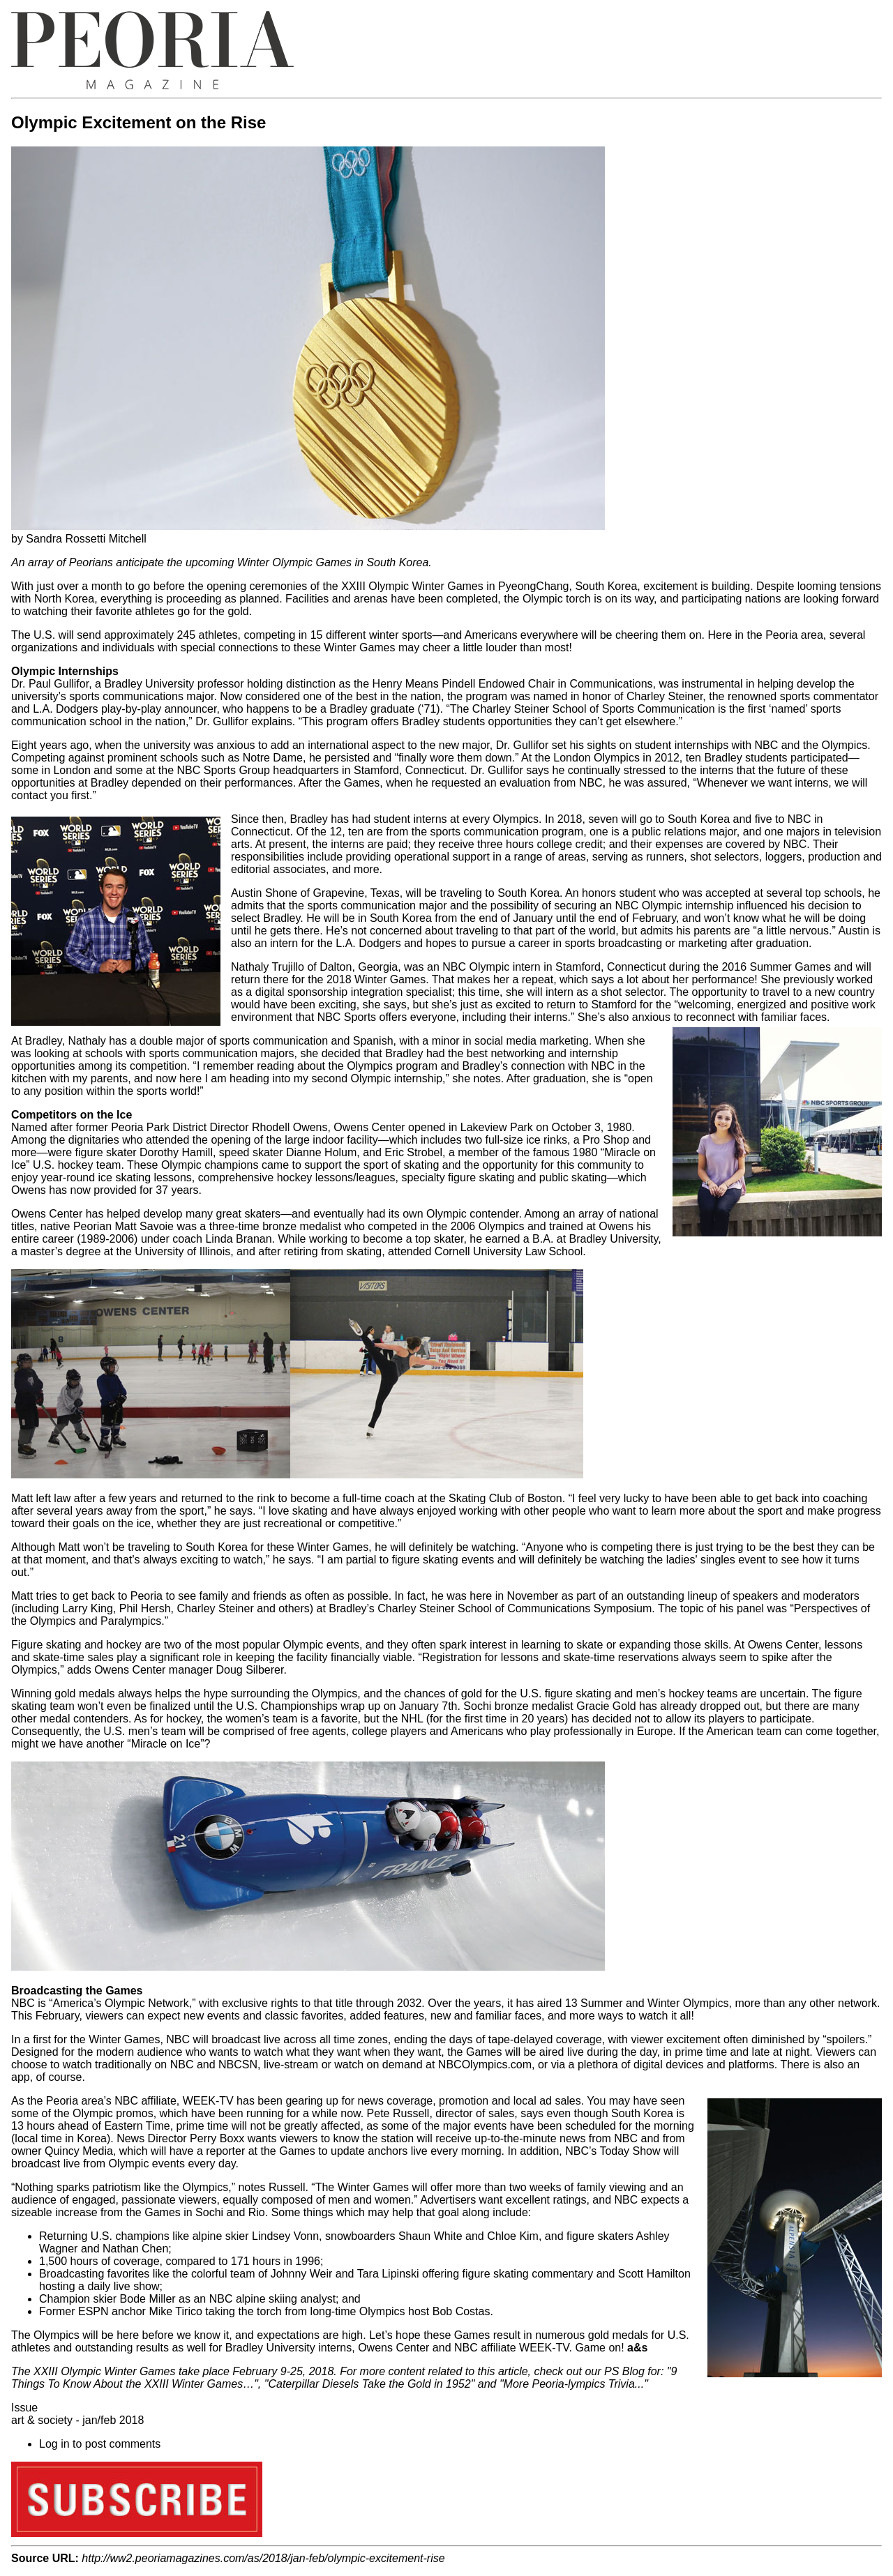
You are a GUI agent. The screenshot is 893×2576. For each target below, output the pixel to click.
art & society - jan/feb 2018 (77, 2420)
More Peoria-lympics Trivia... (574, 2384)
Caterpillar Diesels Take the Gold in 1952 (369, 2384)
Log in (54, 2444)
